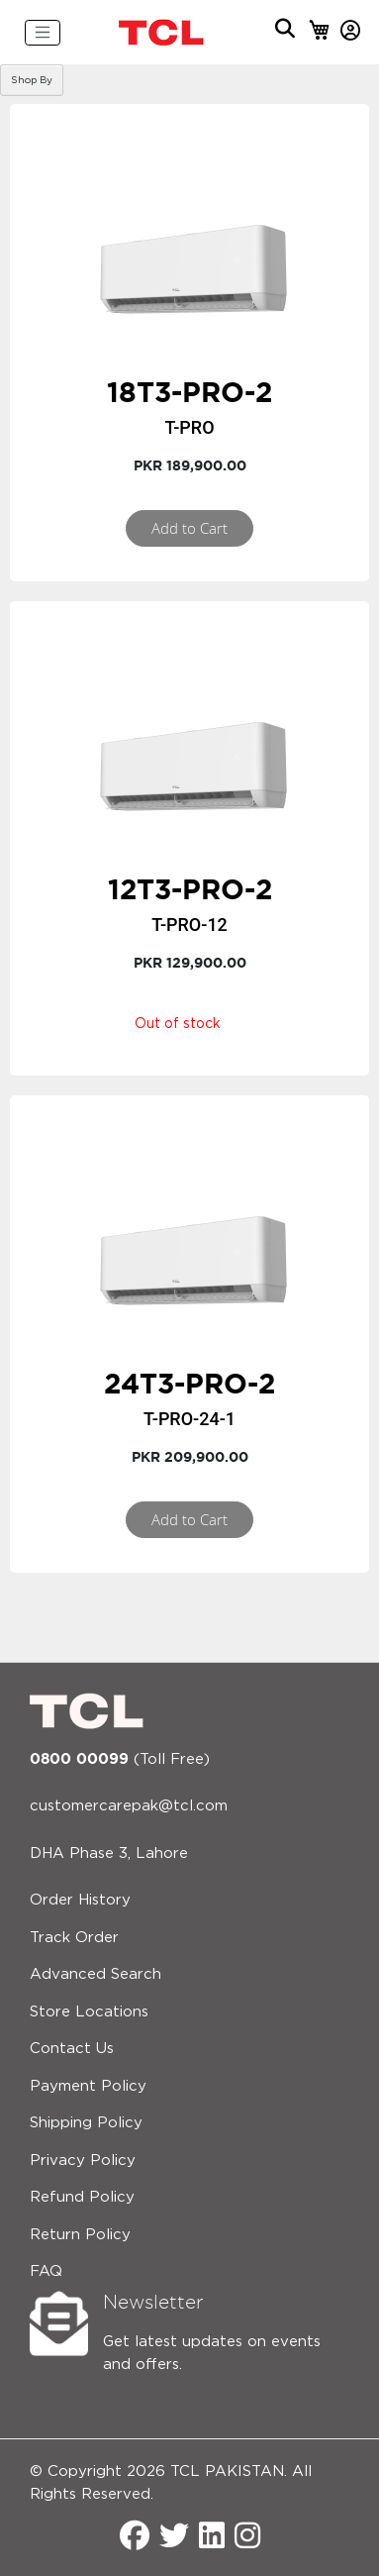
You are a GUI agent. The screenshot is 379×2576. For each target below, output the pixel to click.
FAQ (46, 2271)
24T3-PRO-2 (189, 1383)
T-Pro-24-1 (189, 1418)
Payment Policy (88, 2086)
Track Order (74, 1937)
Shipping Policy (86, 2122)
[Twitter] (174, 2538)
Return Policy (80, 2234)
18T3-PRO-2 (189, 391)
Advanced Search (95, 1974)
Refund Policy (82, 2197)
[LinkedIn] (212, 2538)
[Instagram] (247, 2538)
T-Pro (189, 427)
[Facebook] (134, 2538)
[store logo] (162, 32)
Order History (80, 1900)
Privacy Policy (83, 2160)
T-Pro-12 (189, 924)
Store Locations (89, 2012)
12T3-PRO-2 (190, 889)
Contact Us (72, 2048)
